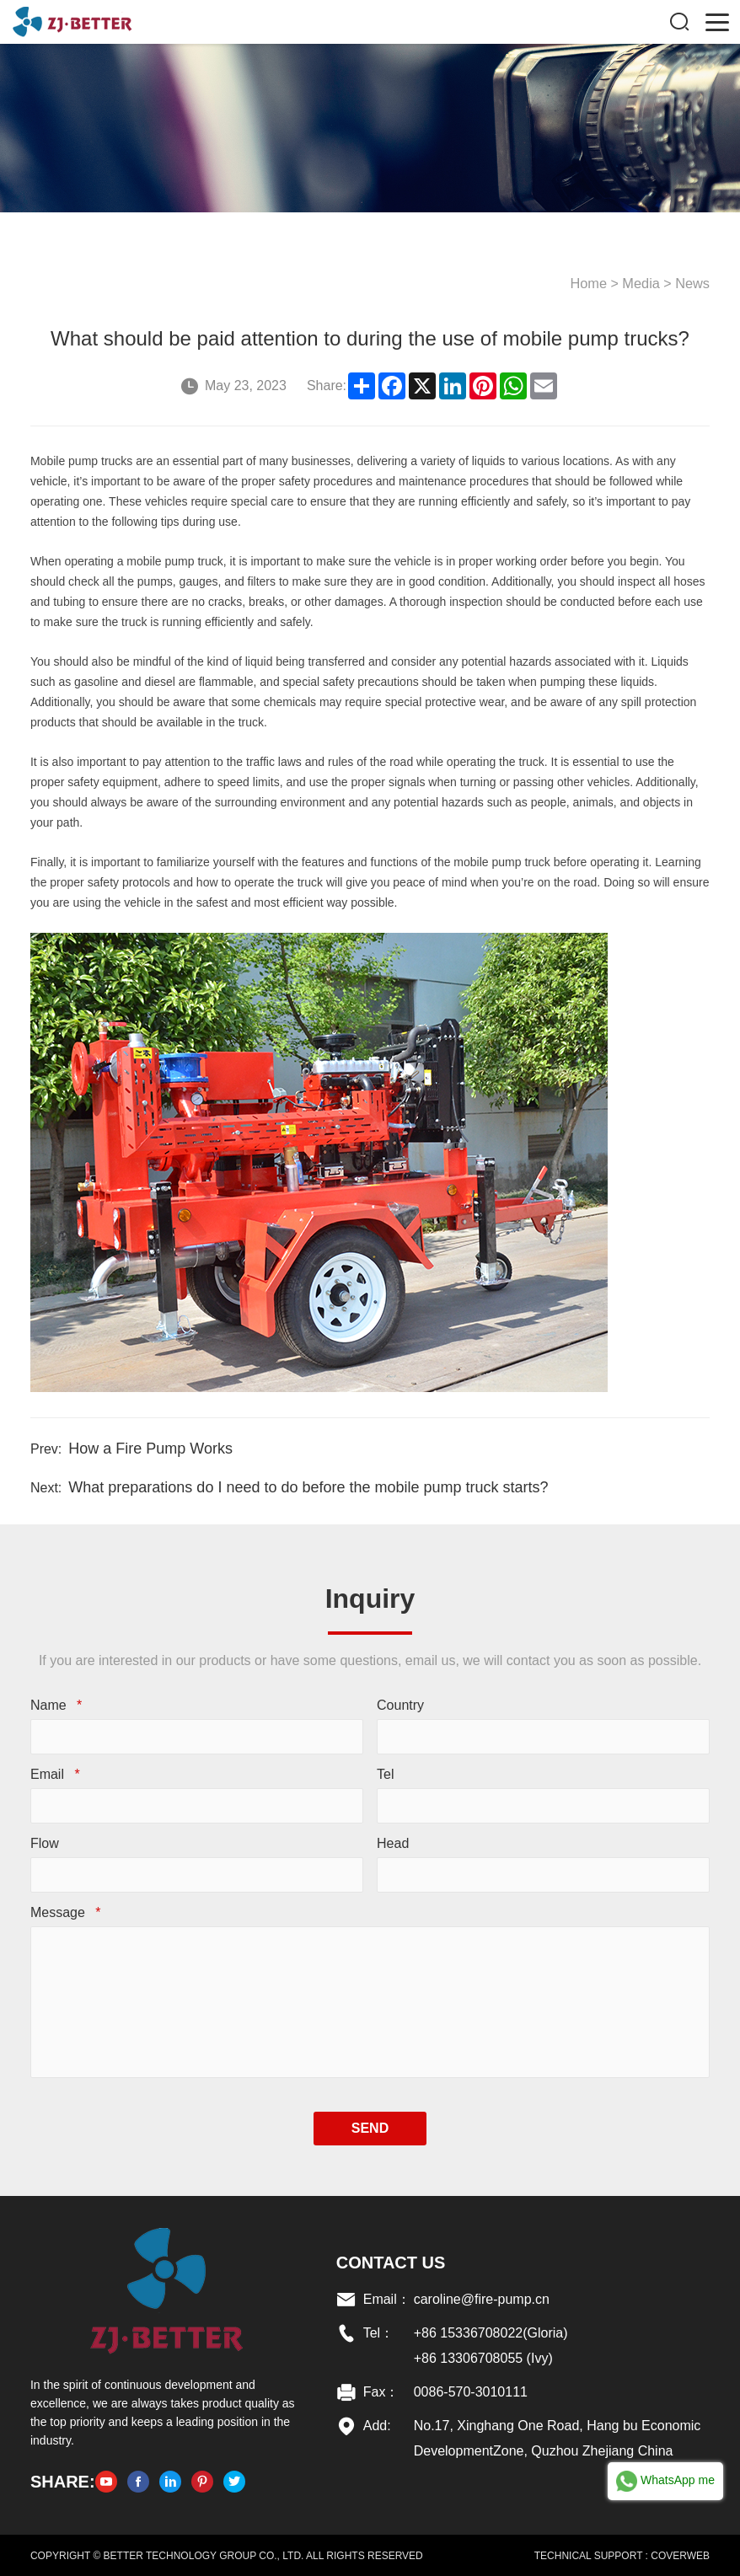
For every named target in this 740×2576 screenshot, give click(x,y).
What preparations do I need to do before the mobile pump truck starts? (307, 1486)
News (694, 283)
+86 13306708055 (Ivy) (483, 2357)
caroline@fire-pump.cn (482, 2298)
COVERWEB (681, 2555)
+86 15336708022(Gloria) (491, 2332)
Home (591, 283)
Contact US (391, 2261)
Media (643, 283)
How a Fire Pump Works (149, 1447)
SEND (370, 2127)
